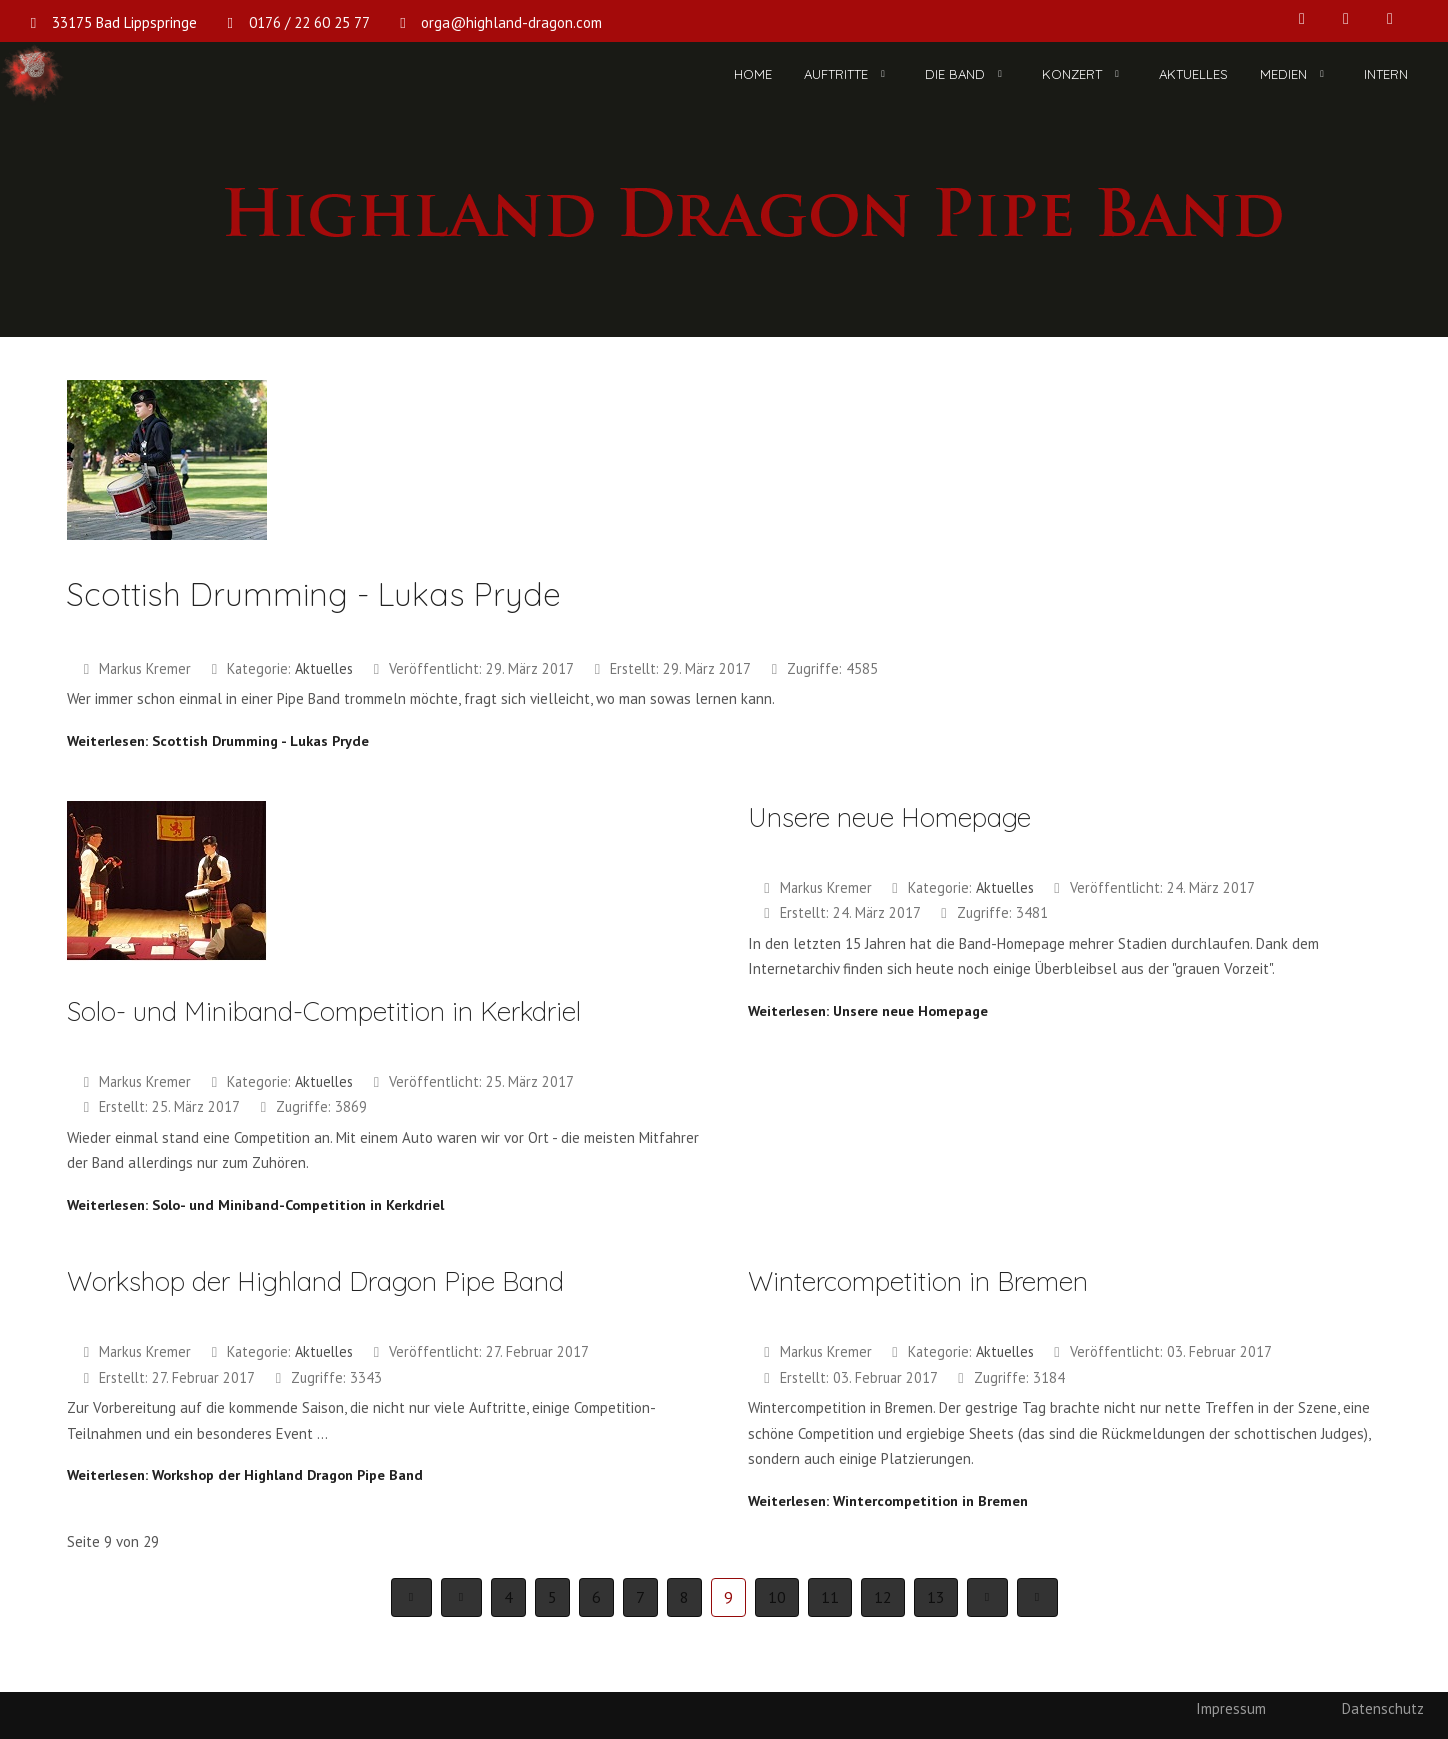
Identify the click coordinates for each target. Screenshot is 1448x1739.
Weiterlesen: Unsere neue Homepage (868, 1010)
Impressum (1231, 1708)
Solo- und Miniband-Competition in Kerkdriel (324, 1011)
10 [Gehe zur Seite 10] (777, 1597)
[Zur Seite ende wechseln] (1037, 1598)
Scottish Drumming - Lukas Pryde (314, 594)
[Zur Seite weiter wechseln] (987, 1598)
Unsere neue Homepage (889, 817)
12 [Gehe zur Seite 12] (883, 1597)
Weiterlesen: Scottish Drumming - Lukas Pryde (218, 740)
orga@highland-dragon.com (511, 22)
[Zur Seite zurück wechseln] (461, 1598)
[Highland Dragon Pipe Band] (32, 74)
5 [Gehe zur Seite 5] (552, 1597)
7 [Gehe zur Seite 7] (640, 1597)
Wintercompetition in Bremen (918, 1281)
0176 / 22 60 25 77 (309, 22)
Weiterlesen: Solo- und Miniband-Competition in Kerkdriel (255, 1204)
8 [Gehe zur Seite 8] (684, 1597)
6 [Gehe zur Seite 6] (596, 1597)
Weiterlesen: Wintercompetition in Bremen (888, 1500)
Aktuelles (324, 668)
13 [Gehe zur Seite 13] (936, 1597)
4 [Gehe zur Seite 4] (508, 1597)
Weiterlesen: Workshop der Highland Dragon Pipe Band (245, 1474)
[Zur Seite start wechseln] (411, 1598)
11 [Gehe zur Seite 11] (830, 1597)
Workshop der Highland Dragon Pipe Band (315, 1281)
